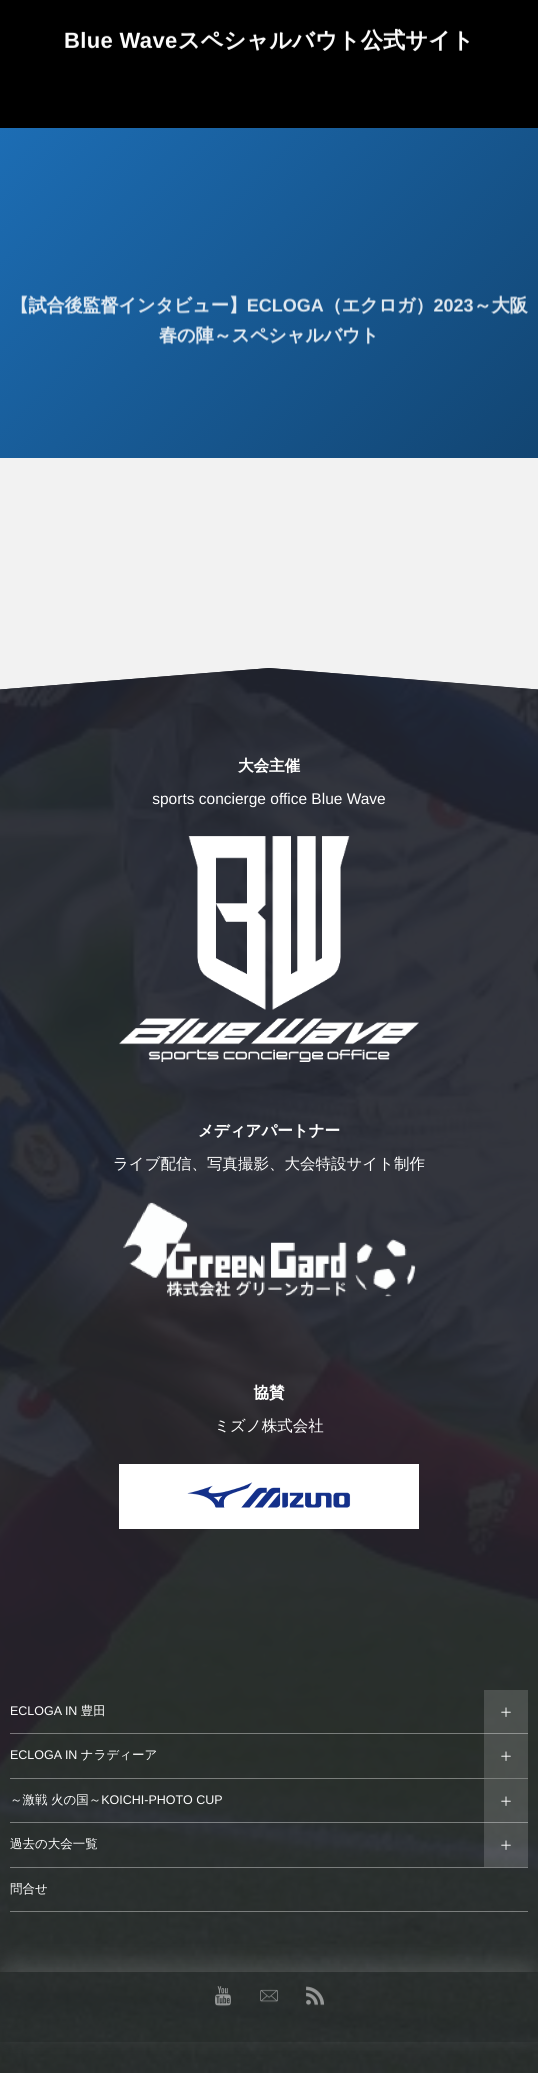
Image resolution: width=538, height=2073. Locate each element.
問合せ (29, 1889)
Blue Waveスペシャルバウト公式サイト (269, 40)
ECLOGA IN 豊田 (58, 1711)
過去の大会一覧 (54, 1844)
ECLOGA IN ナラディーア (83, 1755)
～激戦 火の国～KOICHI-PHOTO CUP (116, 1800)
